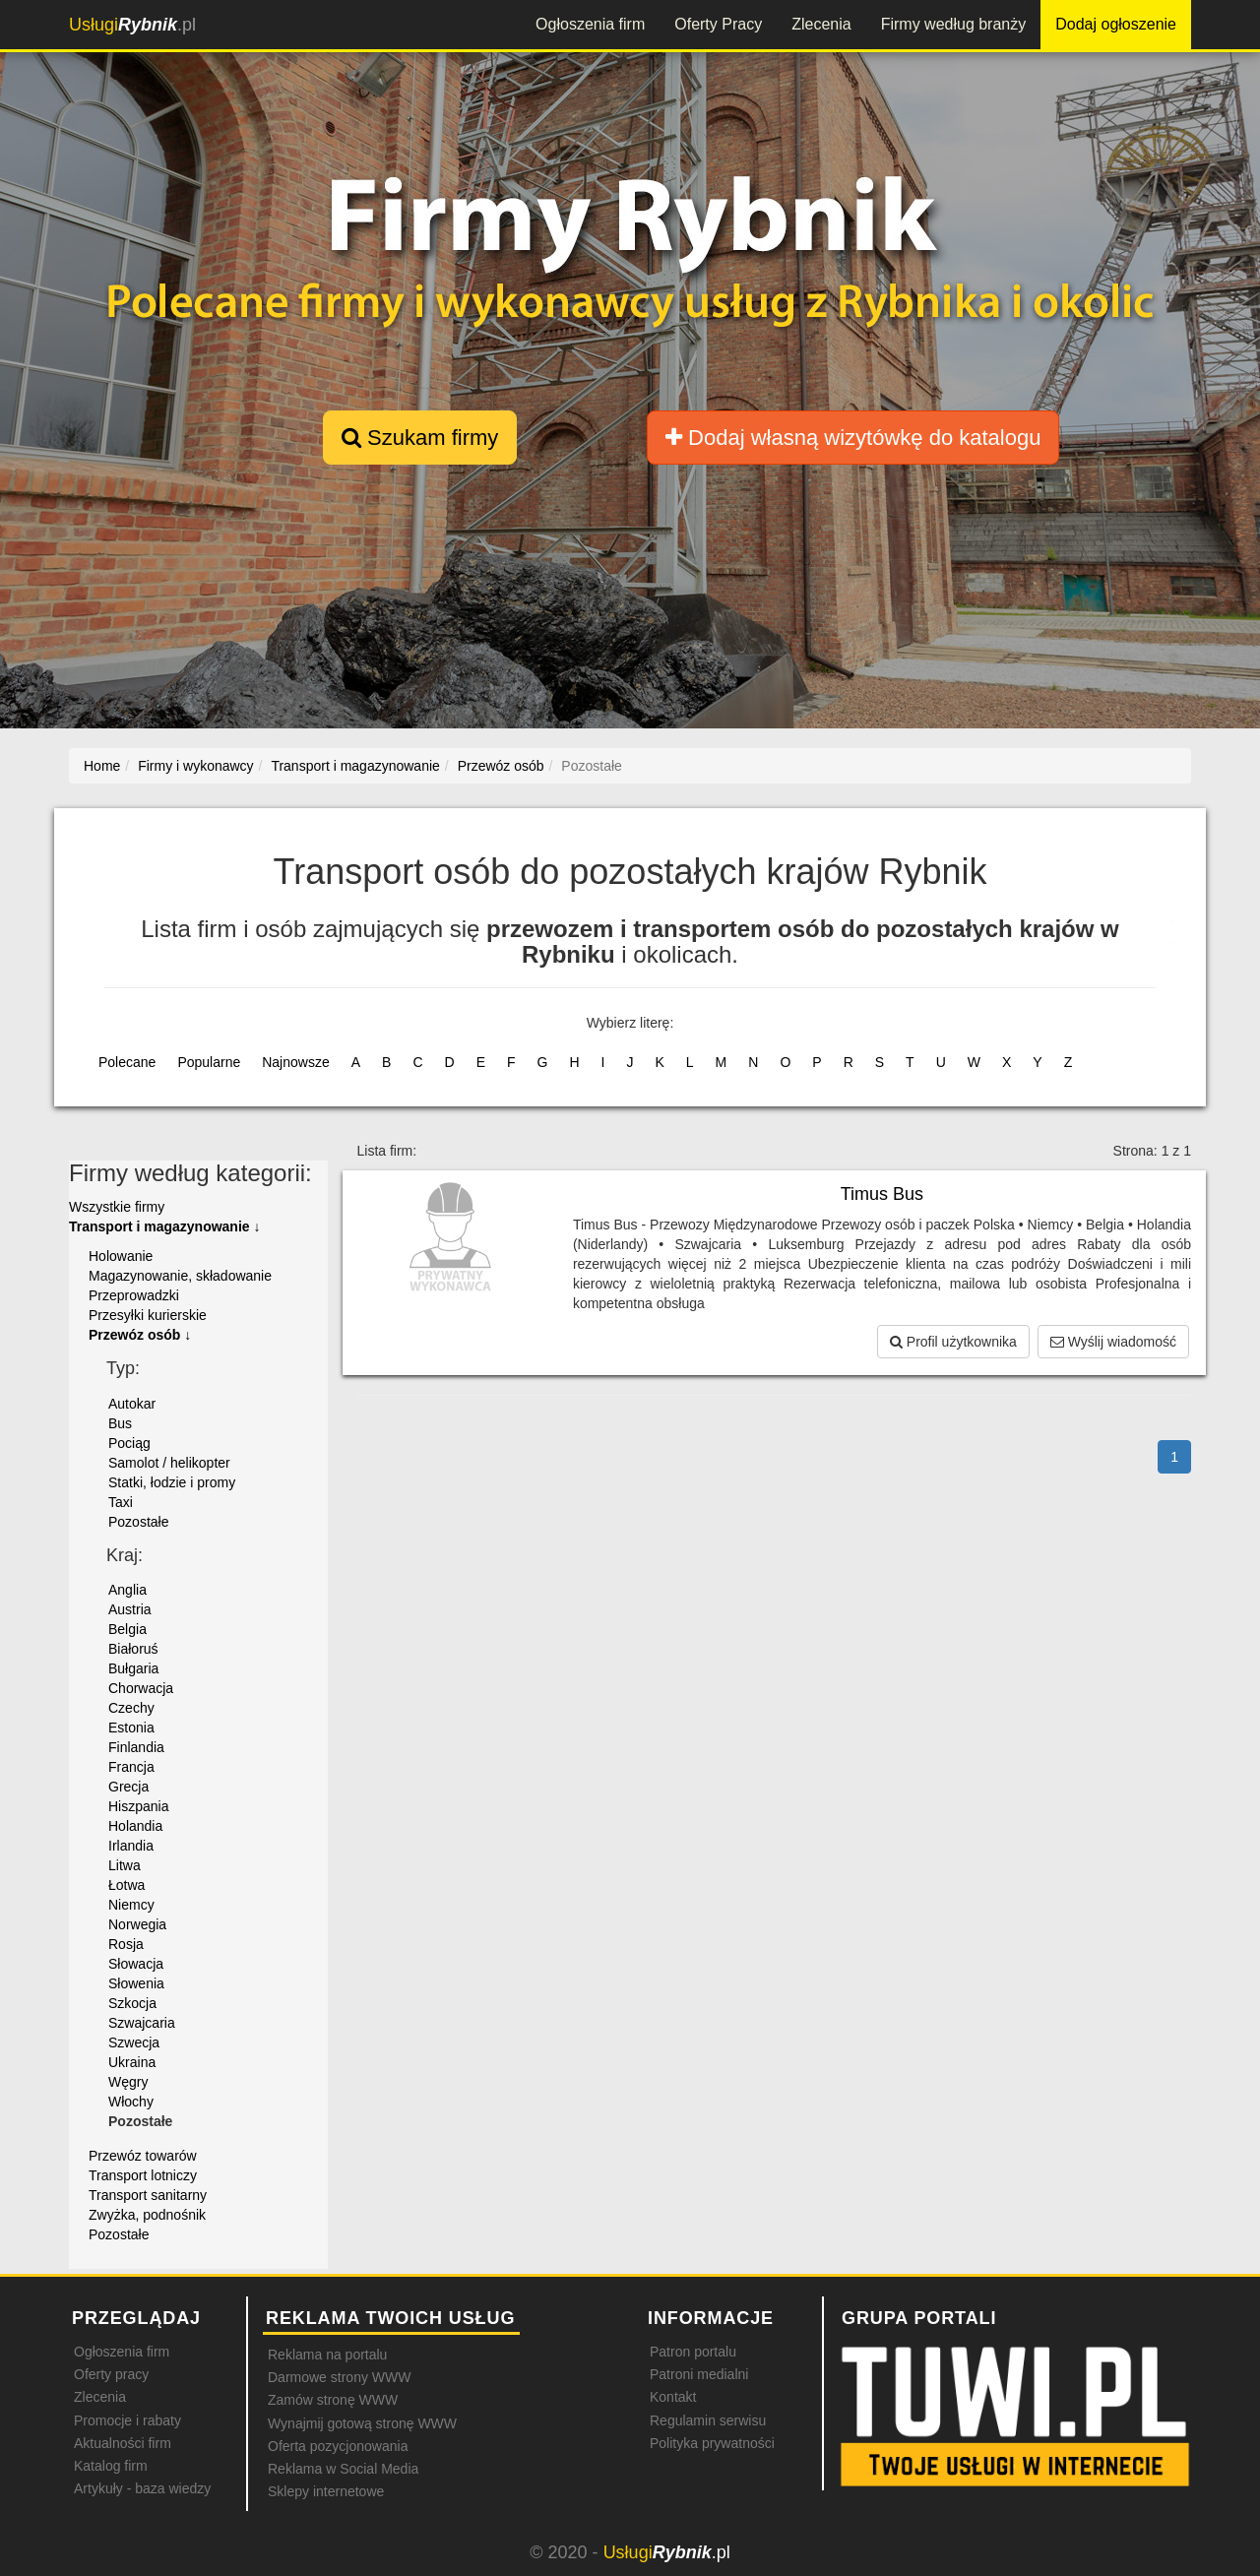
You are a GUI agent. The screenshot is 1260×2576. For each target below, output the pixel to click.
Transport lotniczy (143, 2175)
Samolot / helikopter (169, 1463)
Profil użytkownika (953, 1342)
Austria (130, 1609)
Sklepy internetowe (326, 2491)
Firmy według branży (954, 24)
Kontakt (673, 2397)
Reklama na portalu (327, 2354)
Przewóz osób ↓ (140, 1335)
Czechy (131, 1708)
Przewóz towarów (143, 2156)
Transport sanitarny (148, 2195)
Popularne (208, 1062)
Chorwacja (140, 1688)
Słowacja (135, 1964)
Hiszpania (138, 1806)
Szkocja (132, 2003)
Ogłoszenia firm (590, 24)
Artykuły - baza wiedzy (142, 2488)
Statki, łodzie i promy (171, 1482)
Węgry (128, 2082)
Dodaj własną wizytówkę (852, 437)
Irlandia (131, 1845)
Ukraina (132, 2062)
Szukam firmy (420, 437)
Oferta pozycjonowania (338, 2446)
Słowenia (136, 1983)
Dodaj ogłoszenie (1115, 24)
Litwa (124, 1865)
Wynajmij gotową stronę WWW (362, 2423)
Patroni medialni (699, 2374)
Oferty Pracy (718, 24)
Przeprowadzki (134, 1295)
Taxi (120, 1502)
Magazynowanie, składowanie (180, 1276)
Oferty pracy (111, 2374)
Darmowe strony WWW (339, 2377)
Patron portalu (693, 2351)
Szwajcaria (141, 2023)
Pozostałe (138, 1522)
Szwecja (133, 2042)
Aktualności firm (122, 2443)
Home (102, 766)
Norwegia (137, 1924)
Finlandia (136, 1747)
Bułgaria (133, 1668)
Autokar (132, 1404)
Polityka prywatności (712, 2443)
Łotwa (126, 1885)
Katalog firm (111, 2466)
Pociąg (129, 1443)
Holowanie (121, 1256)
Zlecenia (820, 24)
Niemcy (131, 1905)
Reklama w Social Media (343, 2469)
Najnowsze (295, 1062)
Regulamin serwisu (708, 2420)
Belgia (127, 1629)
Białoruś (133, 1649)
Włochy (131, 2101)
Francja (131, 1767)
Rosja (126, 1944)
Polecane (127, 1062)
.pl (132, 24)
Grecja (128, 1786)
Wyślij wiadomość (1113, 1342)
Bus (120, 1423)
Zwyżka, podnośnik (147, 2215)
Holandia (135, 1826)
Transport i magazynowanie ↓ (165, 1226)
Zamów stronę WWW (333, 2400)
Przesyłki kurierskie (148, 1315)
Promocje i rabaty (127, 2420)
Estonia (131, 1727)
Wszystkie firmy (116, 1207)
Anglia (127, 1590)
